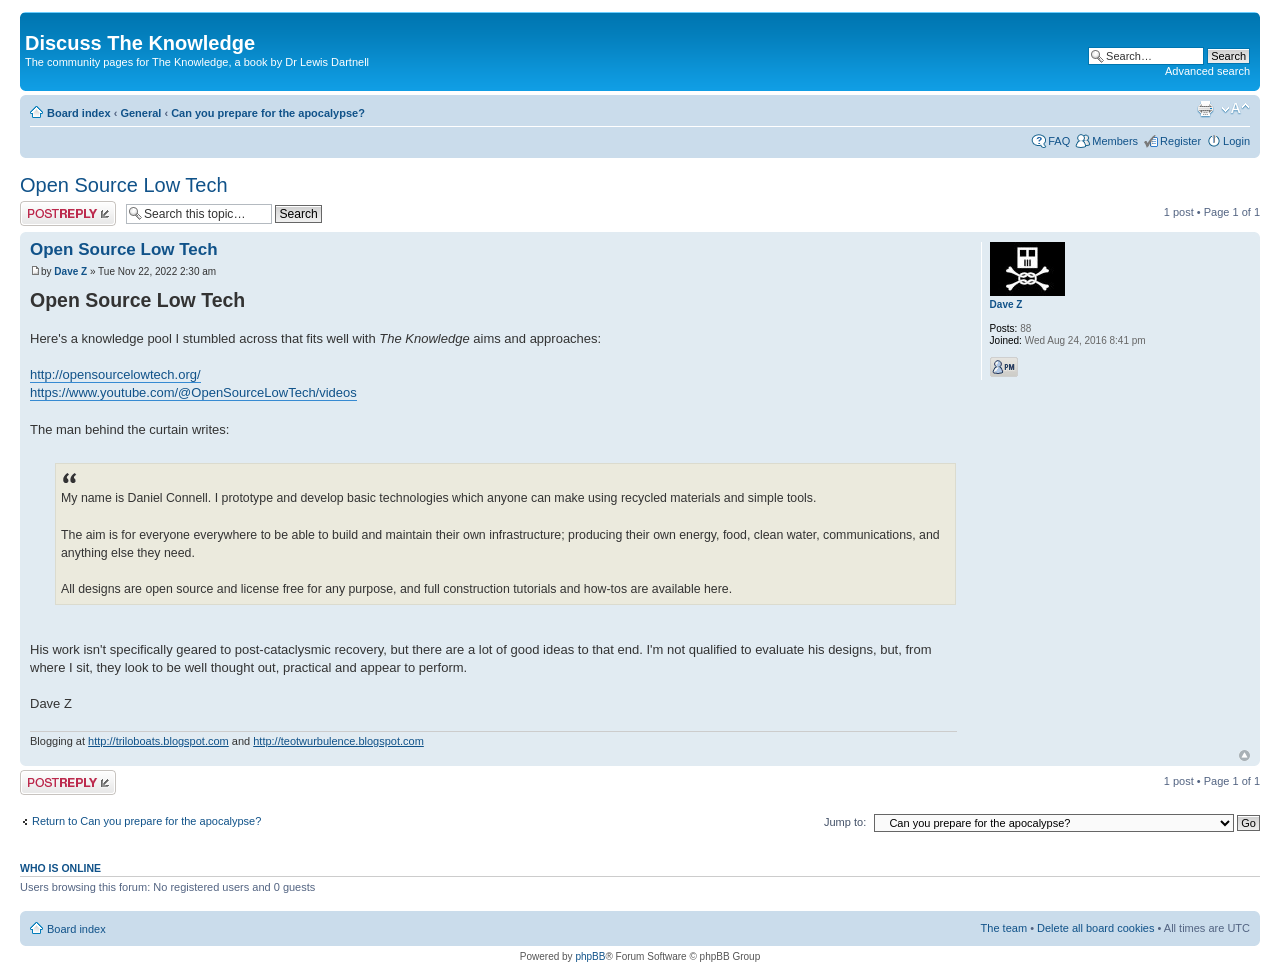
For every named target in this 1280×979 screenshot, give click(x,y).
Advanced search (1207, 71)
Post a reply (68, 213)
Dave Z (70, 271)
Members (1115, 141)
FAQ (1059, 141)
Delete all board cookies (1095, 928)
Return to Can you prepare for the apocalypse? (146, 821)
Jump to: (845, 822)
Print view (1205, 109)
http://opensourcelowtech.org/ (115, 374)
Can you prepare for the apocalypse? (268, 113)
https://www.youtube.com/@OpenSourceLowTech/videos (193, 392)
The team (1004, 928)
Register (1180, 141)
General (140, 113)
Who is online (60, 868)
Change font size (1235, 109)
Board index (79, 113)
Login (1236, 141)
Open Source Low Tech (124, 185)
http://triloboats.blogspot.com (158, 741)
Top (1244, 755)
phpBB (590, 956)
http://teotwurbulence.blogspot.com (338, 741)
